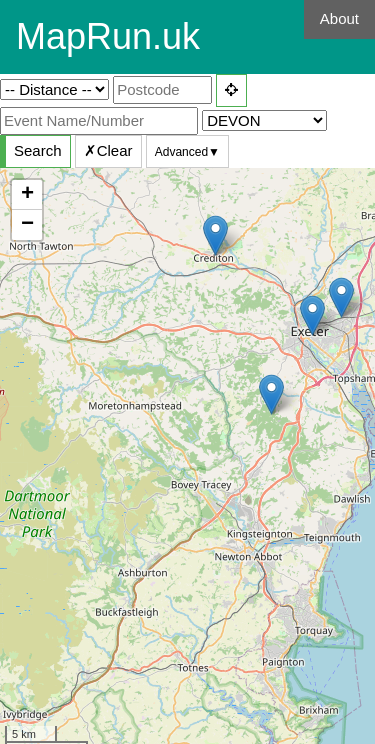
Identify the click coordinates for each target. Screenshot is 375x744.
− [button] (27, 225)
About (339, 18)
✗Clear (108, 150)
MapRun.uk (108, 36)
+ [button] (27, 195)
